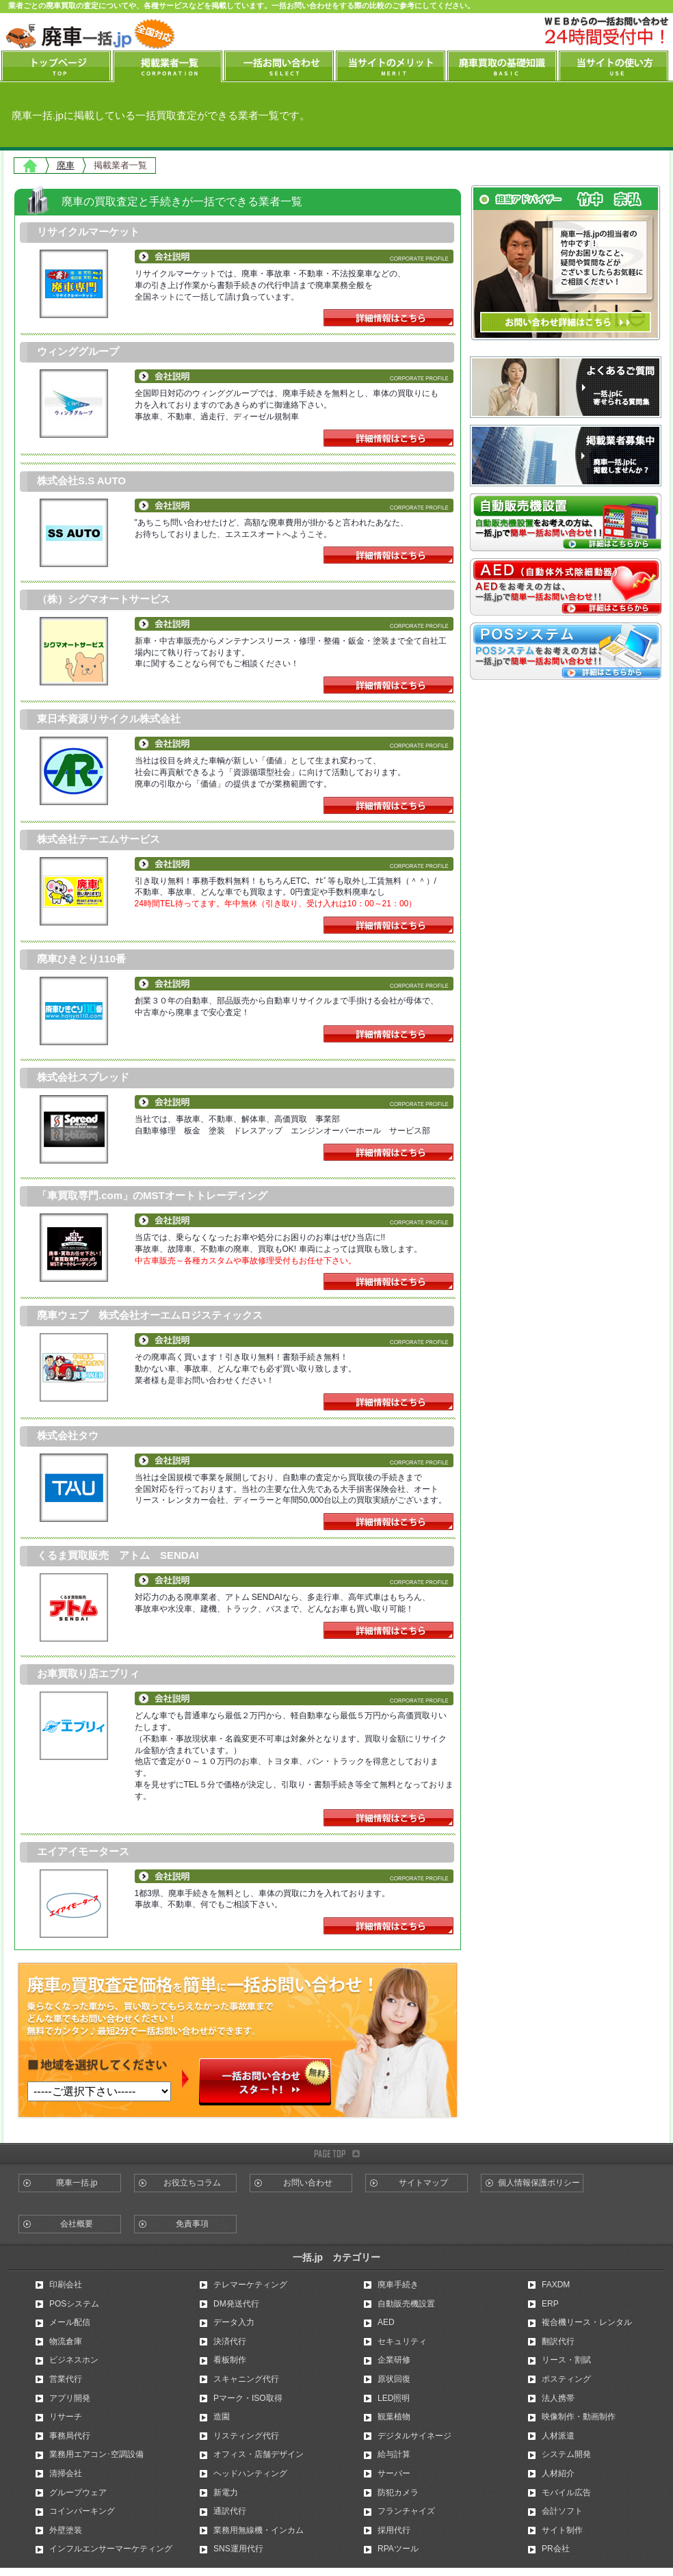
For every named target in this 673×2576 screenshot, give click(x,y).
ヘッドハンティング (250, 2473)
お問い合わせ (307, 2182)
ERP (550, 2304)
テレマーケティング (250, 2284)
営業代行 (65, 2379)
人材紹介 (558, 2473)
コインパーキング (82, 2511)
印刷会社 (65, 2284)
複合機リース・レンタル (587, 2322)
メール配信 (69, 2322)
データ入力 (233, 2322)
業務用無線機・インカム (258, 2530)
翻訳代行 (558, 2341)
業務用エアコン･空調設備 (96, 2454)
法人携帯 (558, 2398)
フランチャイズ (406, 2511)
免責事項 (192, 2224)
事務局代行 (69, 2436)
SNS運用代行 (238, 2548)
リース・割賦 (566, 2360)
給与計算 (394, 2454)
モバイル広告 (566, 2492)
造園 (221, 2416)
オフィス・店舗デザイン (258, 2454)
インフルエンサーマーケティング (110, 2548)
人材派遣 (558, 2436)
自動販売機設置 (406, 2304)
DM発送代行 (236, 2304)
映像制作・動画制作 (579, 2416)
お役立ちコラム (192, 2182)
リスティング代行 (246, 2436)
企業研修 (394, 2360)
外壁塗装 (65, 2530)
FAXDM (556, 2284)
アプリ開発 (69, 2398)
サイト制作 (562, 2530)
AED (386, 2322)
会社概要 (76, 2224)
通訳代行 (229, 2511)
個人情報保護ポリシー (539, 2182)
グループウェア (78, 2492)
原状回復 (394, 2379)
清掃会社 (65, 2473)
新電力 (225, 2492)
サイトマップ (423, 2182)
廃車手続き (398, 2284)
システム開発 (566, 2454)
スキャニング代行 (246, 2379)
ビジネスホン (73, 2360)
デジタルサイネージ (414, 2436)
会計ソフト (562, 2511)
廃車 (66, 165)
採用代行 (394, 2530)
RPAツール (398, 2548)
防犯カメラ (398, 2492)
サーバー (394, 2473)
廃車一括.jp (77, 2182)
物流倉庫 (65, 2341)
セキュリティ (402, 2341)
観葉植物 (394, 2416)
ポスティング (566, 2379)
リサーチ (65, 2416)
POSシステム (74, 2304)
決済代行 (229, 2341)
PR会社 (556, 2548)
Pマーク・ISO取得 (247, 2398)
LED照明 (394, 2398)
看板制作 (229, 2360)
